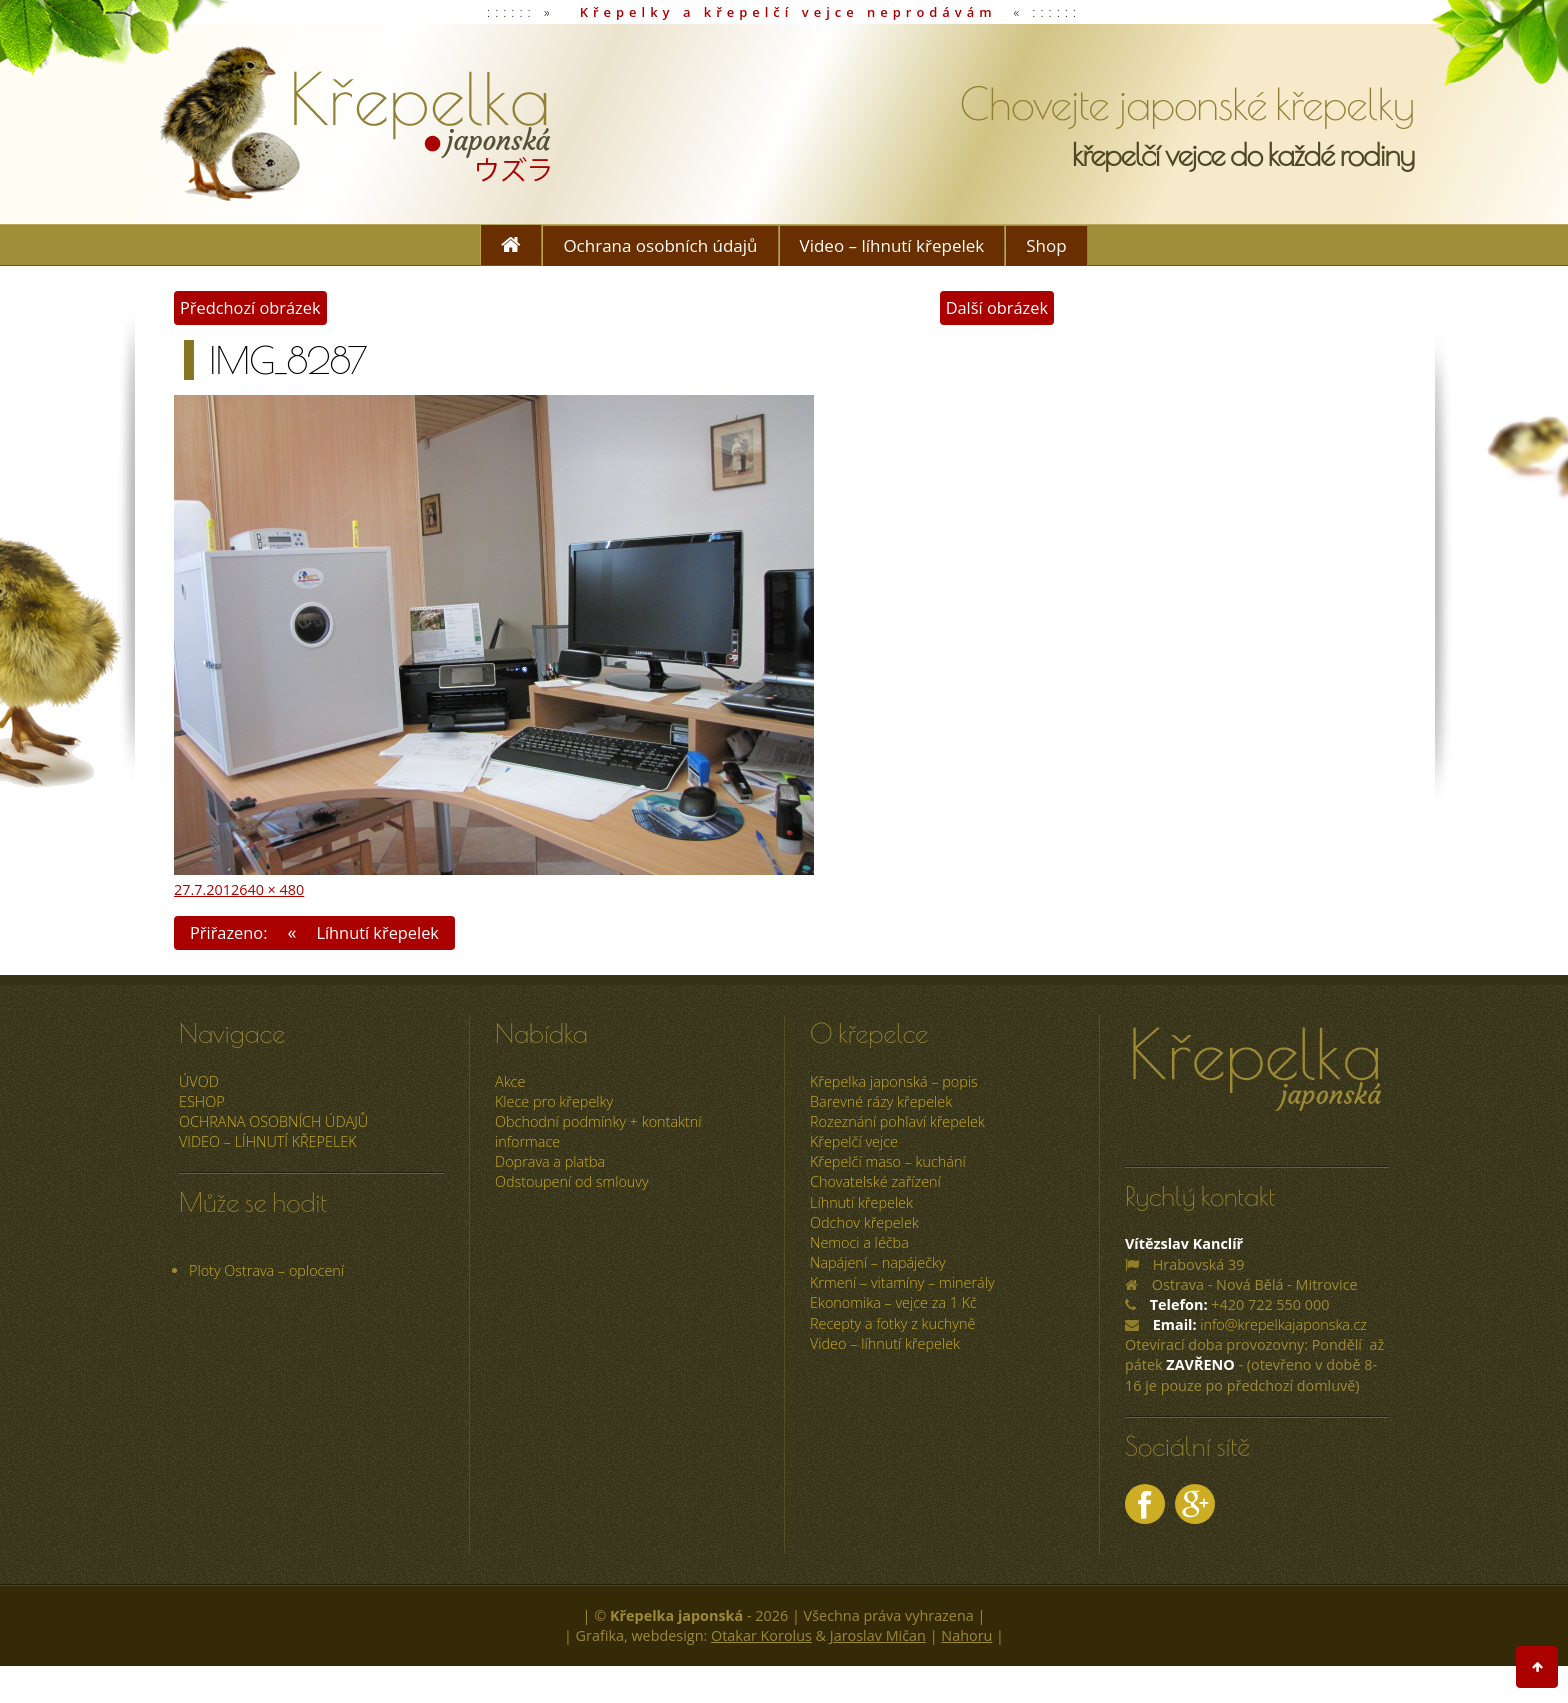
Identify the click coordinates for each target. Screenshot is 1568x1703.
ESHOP (202, 1100)
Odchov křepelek (864, 1221)
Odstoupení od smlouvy (572, 1181)
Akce (510, 1080)
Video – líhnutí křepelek (892, 245)
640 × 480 (271, 888)
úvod (199, 1080)
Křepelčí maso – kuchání (888, 1161)
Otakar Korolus (761, 1635)
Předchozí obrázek (251, 307)
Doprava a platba (550, 1161)
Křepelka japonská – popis (894, 1080)
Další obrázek (996, 307)
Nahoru (966, 1635)
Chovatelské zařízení (875, 1181)
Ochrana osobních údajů (660, 245)
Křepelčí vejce (854, 1141)
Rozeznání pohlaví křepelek (897, 1121)
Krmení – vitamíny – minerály (902, 1282)
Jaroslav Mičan (878, 1635)
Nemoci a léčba (859, 1242)
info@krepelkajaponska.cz (1283, 1324)
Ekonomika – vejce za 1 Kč (893, 1302)
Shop (1046, 245)
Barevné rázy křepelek (881, 1100)
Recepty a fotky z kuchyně (892, 1322)
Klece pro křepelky (554, 1100)
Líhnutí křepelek (861, 1201)
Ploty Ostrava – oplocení (266, 1269)
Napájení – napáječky (878, 1262)
